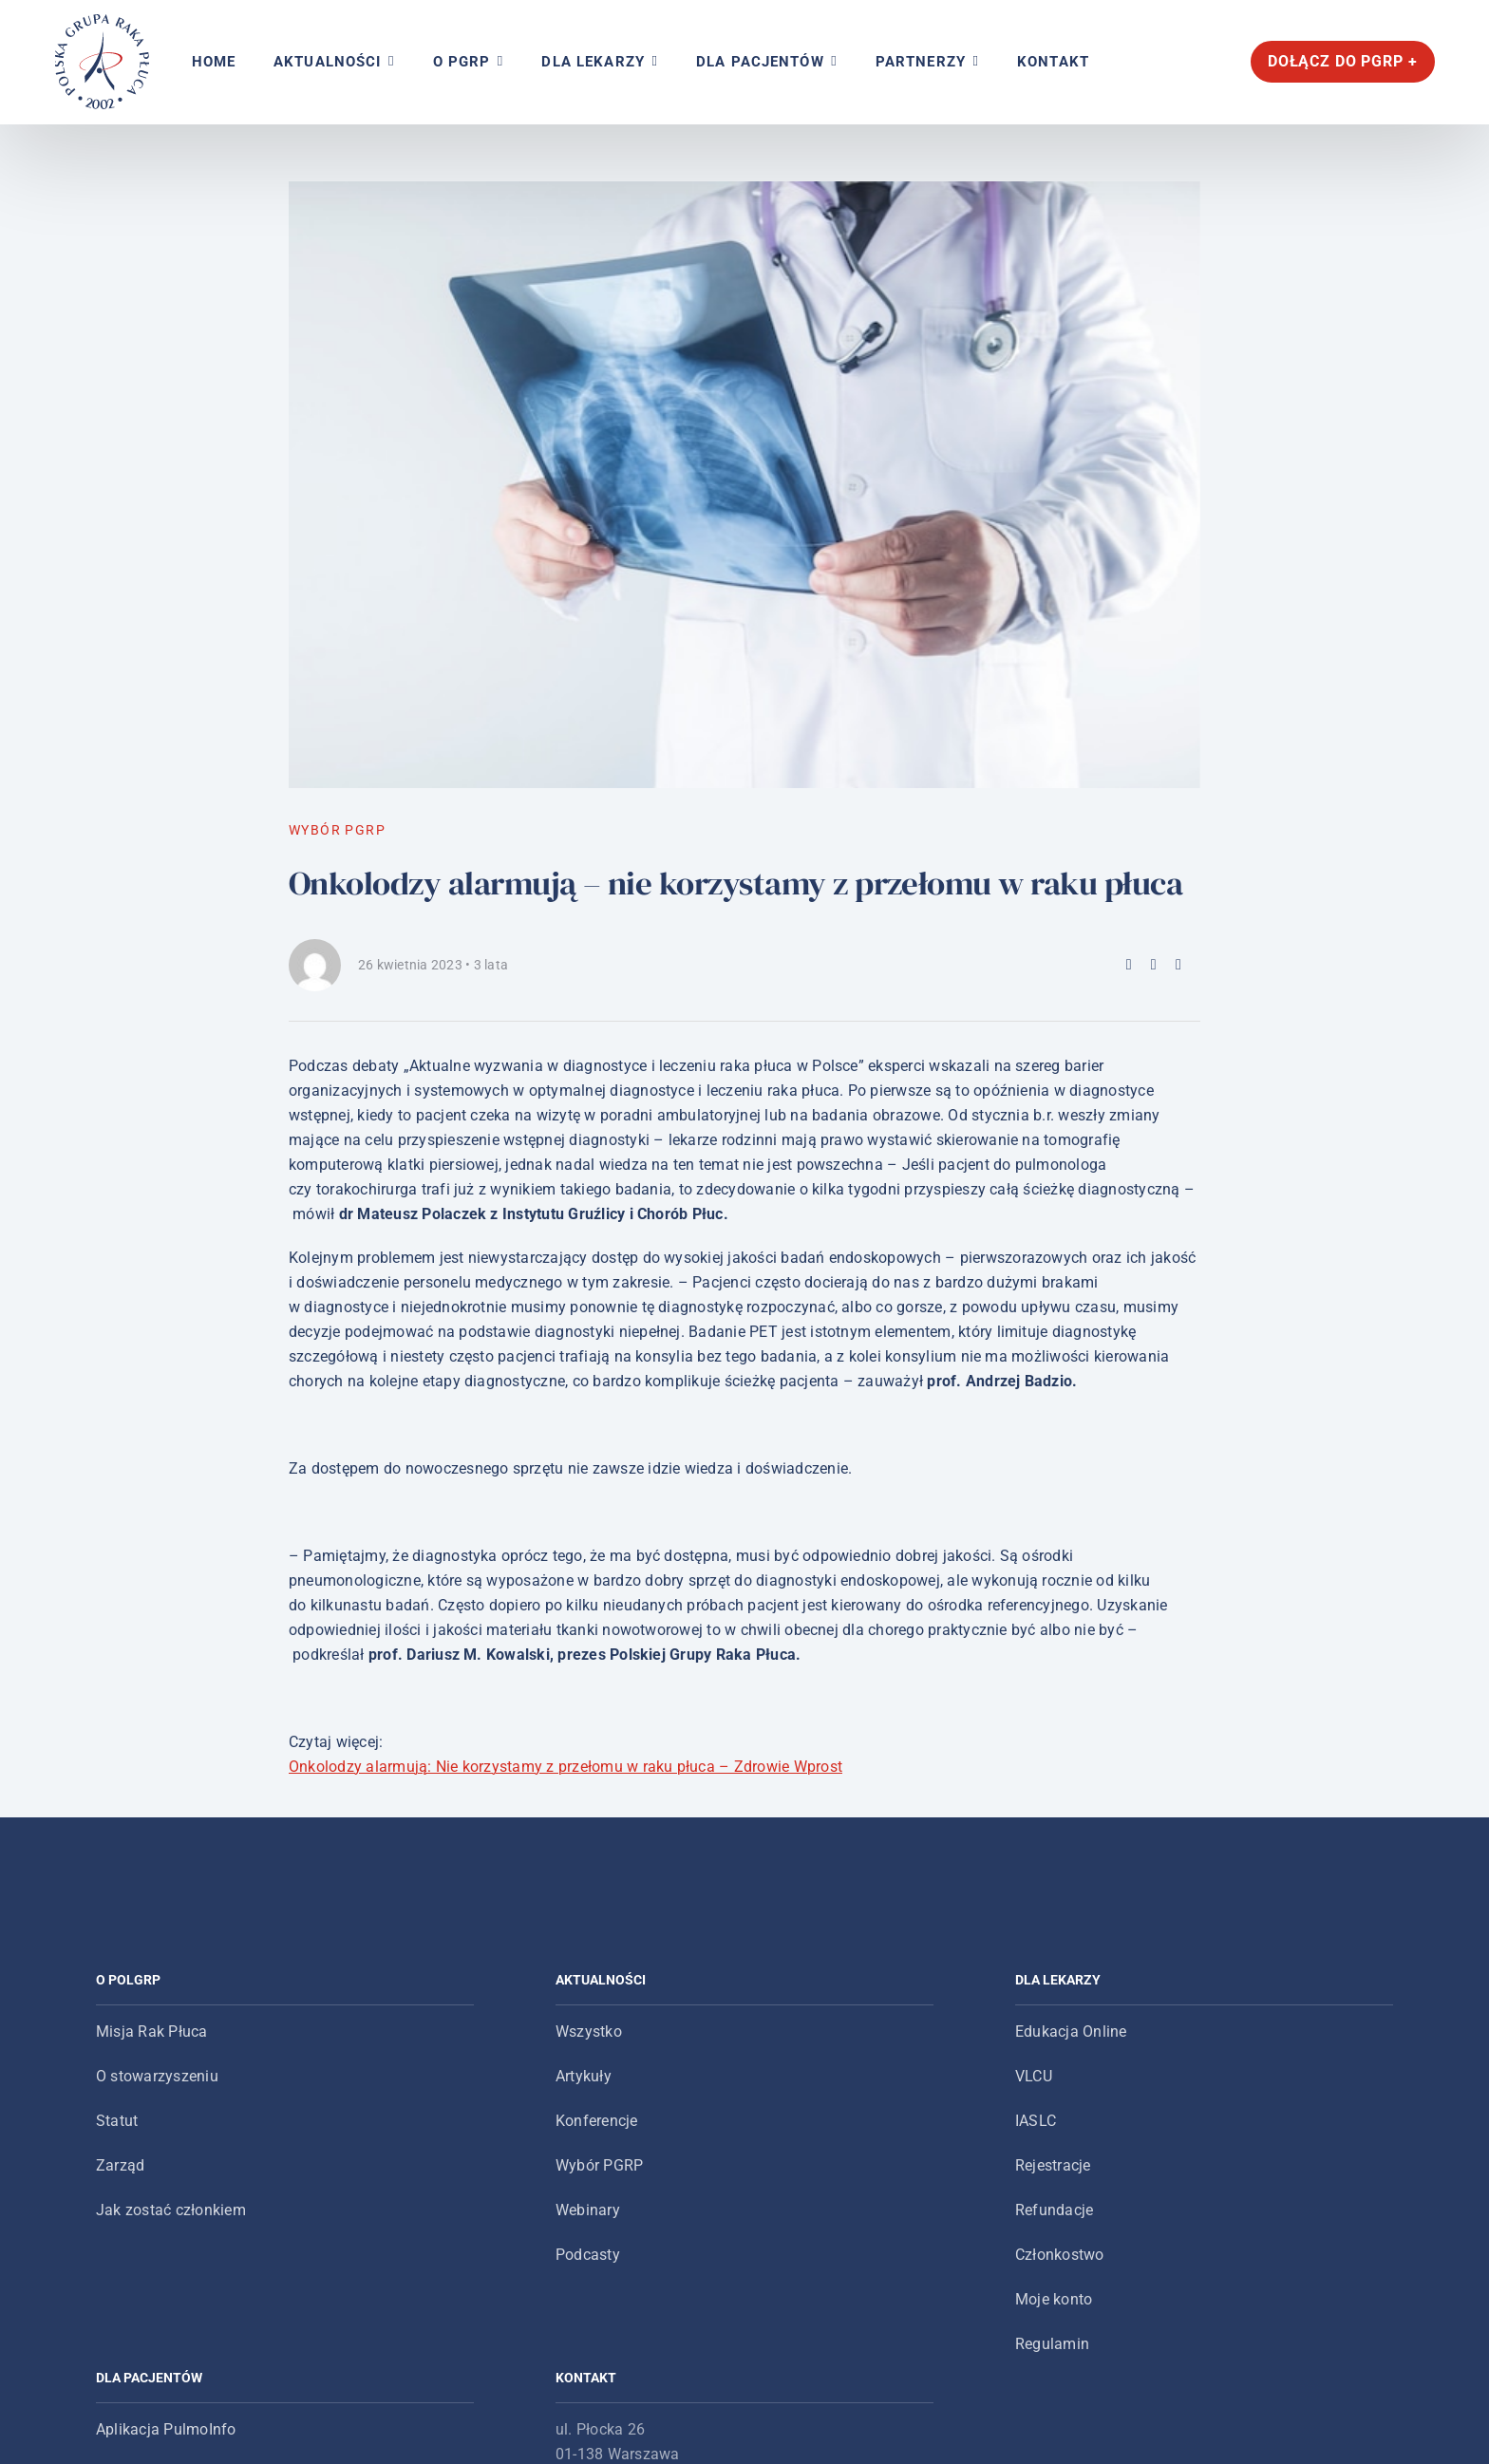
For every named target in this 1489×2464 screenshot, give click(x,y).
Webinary (588, 2210)
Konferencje (597, 2121)
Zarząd (120, 2165)
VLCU (1033, 2076)
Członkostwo (1059, 2255)
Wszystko (589, 2031)
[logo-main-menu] (102, 21)
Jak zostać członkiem (171, 2210)
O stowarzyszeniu (157, 2076)
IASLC (1035, 2121)
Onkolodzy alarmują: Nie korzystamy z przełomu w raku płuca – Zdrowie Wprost (565, 1767)
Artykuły (584, 2076)
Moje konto (1053, 2299)
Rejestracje (1053, 2165)
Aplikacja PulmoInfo (166, 2429)
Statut (117, 2121)
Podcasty (588, 2255)
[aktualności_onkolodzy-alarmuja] (744, 484)
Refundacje (1054, 2210)
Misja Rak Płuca (152, 2031)
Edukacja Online (1071, 2031)
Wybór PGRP (599, 2165)
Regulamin (1052, 2344)
